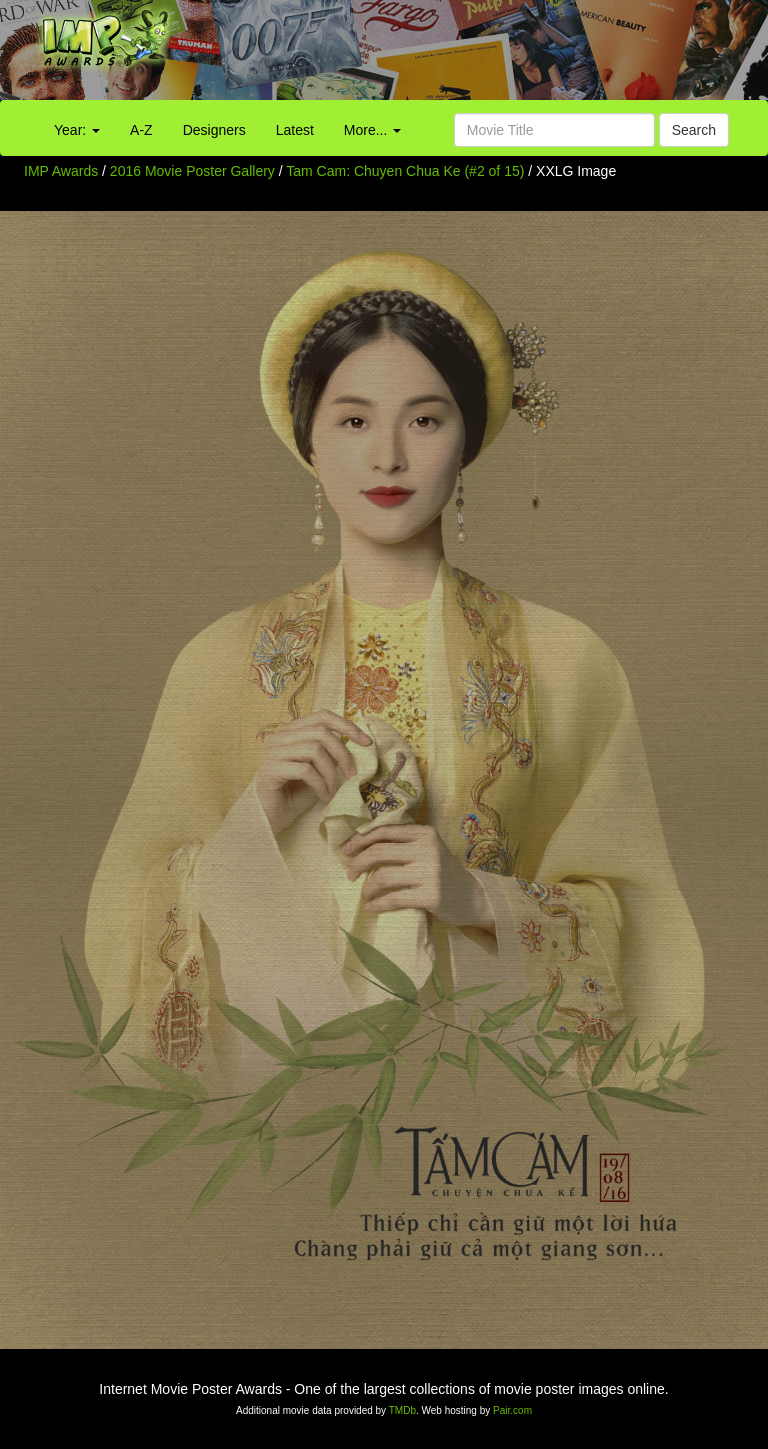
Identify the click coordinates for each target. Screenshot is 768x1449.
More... (372, 130)
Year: (77, 130)
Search (694, 130)
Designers (214, 130)
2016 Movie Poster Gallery (192, 171)
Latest (295, 130)
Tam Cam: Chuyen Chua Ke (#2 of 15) (405, 171)
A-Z (141, 130)
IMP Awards (61, 171)
